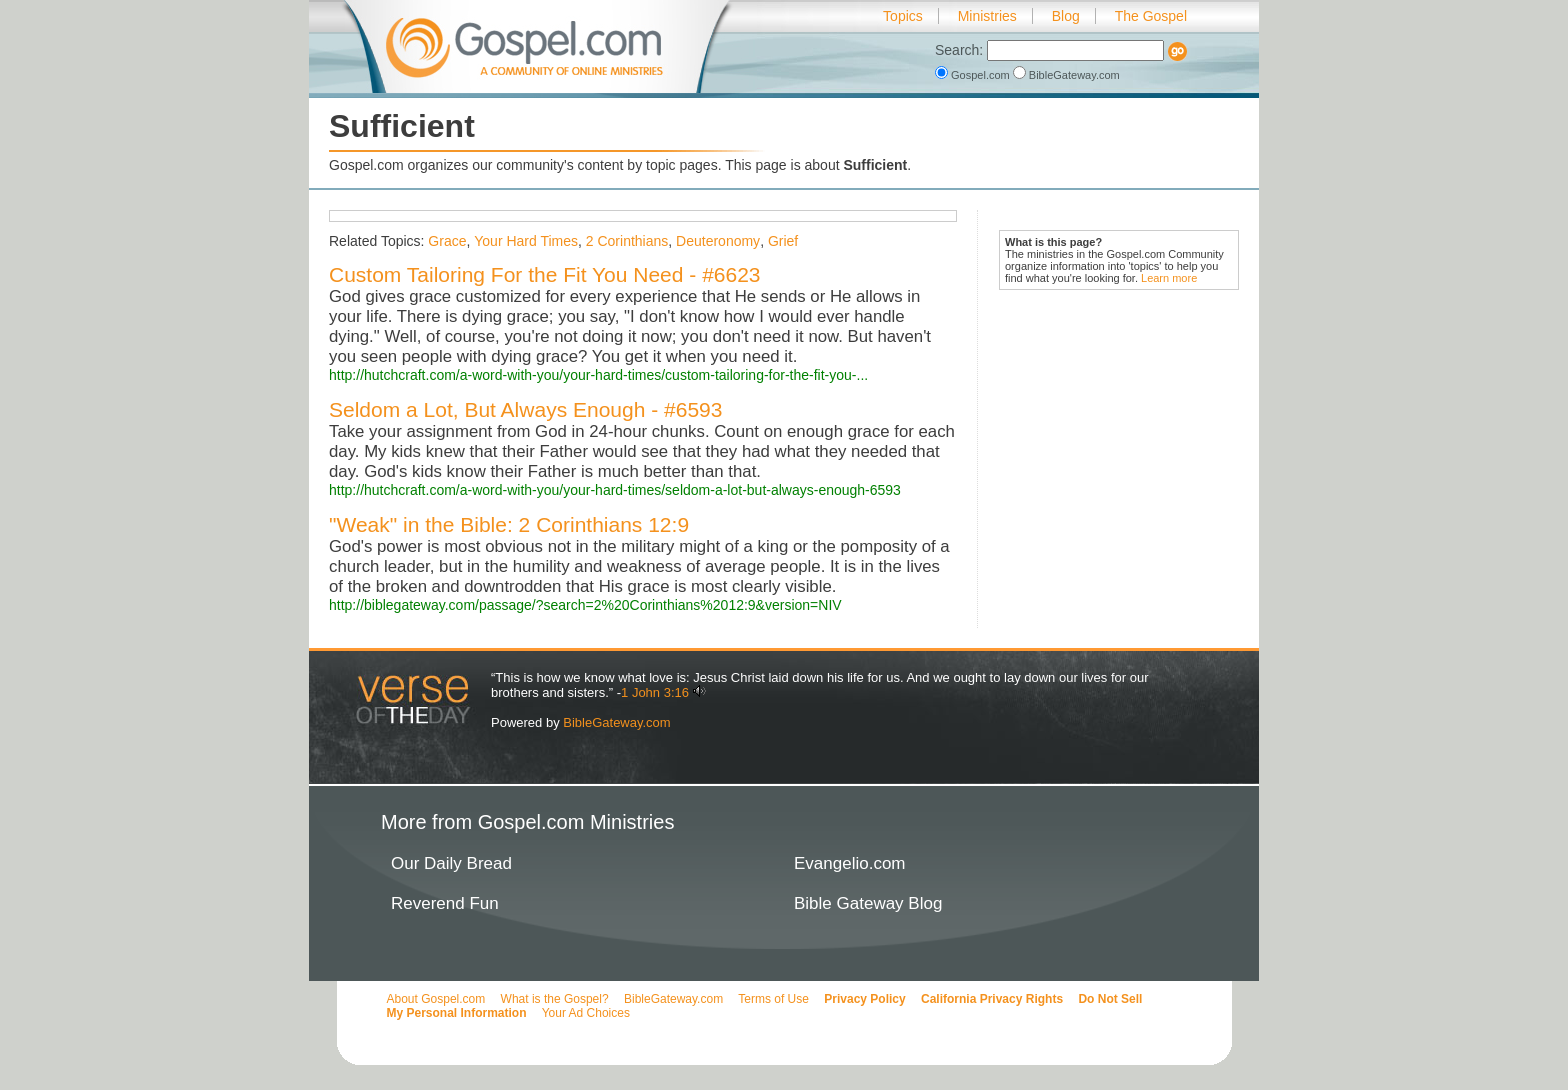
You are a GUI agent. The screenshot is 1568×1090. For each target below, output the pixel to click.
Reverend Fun (445, 903)
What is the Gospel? (555, 999)
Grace (447, 241)
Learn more (1169, 278)
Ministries (987, 16)
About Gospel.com (436, 999)
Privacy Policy (864, 999)
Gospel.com (974, 75)
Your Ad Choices (586, 1013)
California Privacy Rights (992, 999)
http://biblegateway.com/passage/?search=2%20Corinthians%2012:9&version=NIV (585, 605)
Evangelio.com (850, 863)
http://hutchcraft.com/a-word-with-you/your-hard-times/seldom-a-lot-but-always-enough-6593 (615, 490)
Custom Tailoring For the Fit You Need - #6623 (545, 274)
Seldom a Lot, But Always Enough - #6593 (525, 409)
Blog (1066, 16)
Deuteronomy (718, 241)
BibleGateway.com (1066, 75)
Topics (903, 16)
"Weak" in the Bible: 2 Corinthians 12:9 (509, 524)
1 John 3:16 (655, 692)
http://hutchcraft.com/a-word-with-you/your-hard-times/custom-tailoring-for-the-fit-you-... (598, 375)
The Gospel (1151, 16)
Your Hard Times (526, 241)
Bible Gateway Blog (868, 903)
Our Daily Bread (451, 863)
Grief (783, 241)
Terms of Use (773, 999)
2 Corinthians (627, 241)
